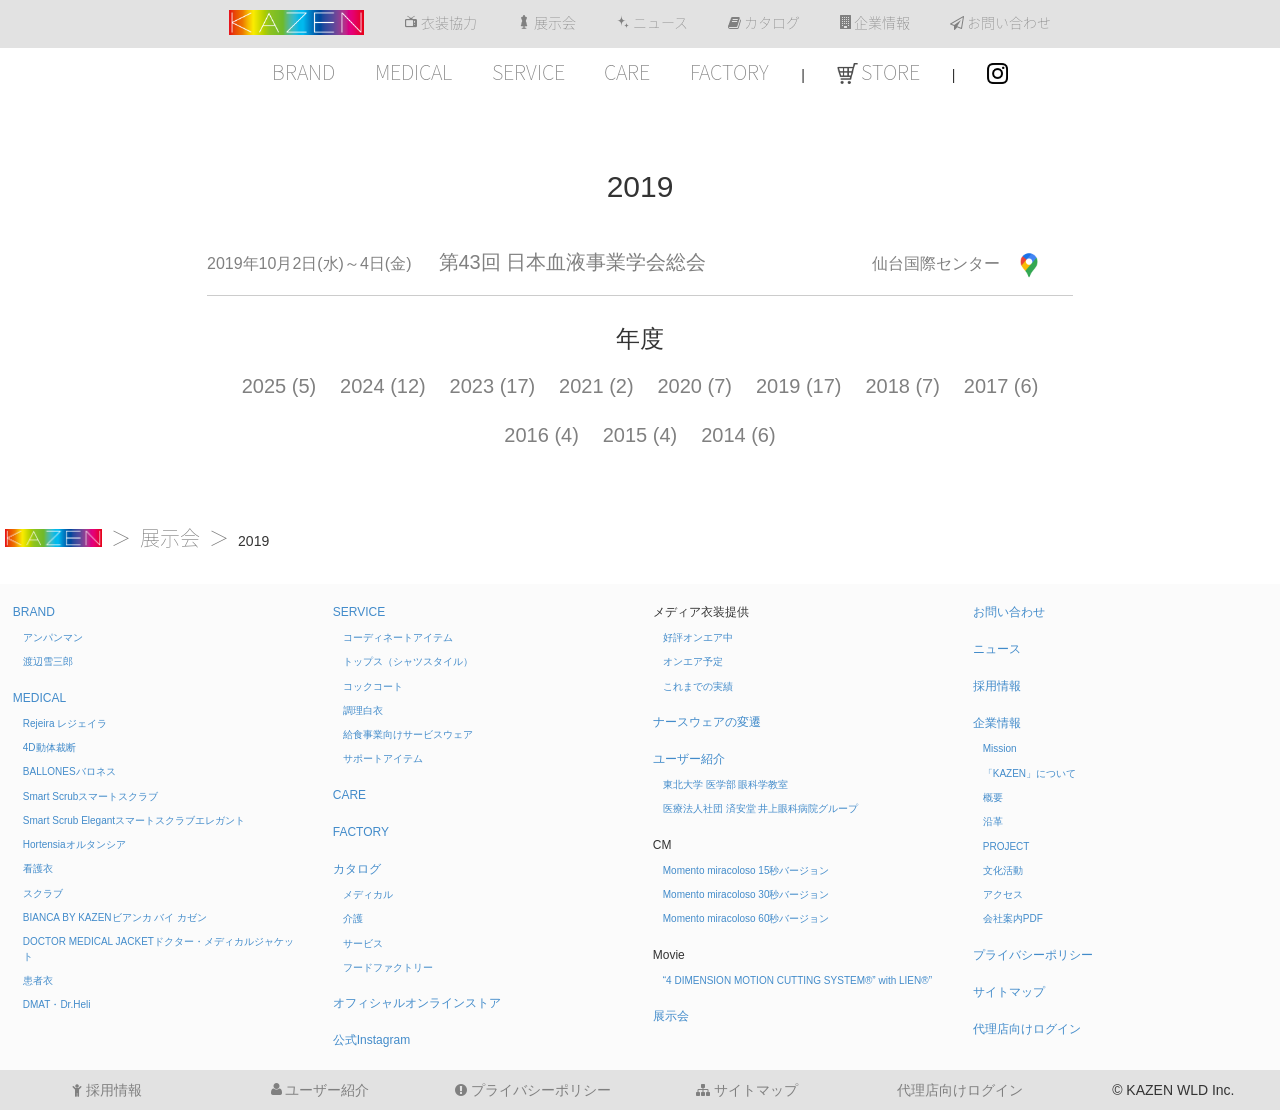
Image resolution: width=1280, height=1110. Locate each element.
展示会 (546, 23)
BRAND (303, 72)
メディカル (368, 894)
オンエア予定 (693, 661)
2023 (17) (493, 386)
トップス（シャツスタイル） (408, 661)
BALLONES (69, 771)
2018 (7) (902, 386)
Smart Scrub (91, 796)
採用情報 (997, 686)
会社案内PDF (1013, 918)
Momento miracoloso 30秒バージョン (746, 894)
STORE (878, 72)
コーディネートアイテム (398, 637)
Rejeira (65, 723)
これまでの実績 (698, 686)
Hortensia (74, 844)
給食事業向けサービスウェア (408, 734)
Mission (1000, 748)
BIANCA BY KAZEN (115, 917)
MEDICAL (413, 72)
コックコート (373, 686)
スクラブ (43, 893)
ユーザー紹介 (689, 759)
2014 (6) (738, 435)
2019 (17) (799, 386)
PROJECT (1006, 846)
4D (49, 747)
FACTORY (729, 72)
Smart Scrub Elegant (134, 820)
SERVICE (528, 72)
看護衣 (38, 868)
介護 (353, 918)
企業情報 (875, 23)
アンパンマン (53, 637)
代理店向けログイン (1027, 1029)
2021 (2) (596, 386)
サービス (363, 943)
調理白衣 (363, 710)
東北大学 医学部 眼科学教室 (726, 784)
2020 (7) (695, 386)
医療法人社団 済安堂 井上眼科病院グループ (761, 808)
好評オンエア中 (698, 637)
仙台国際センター (936, 263)
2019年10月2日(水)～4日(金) (309, 263)
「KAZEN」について (1029, 773)
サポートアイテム (383, 758)
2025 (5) (279, 386)
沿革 (993, 821)
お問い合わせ (1000, 23)
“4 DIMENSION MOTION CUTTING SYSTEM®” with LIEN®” (797, 980)
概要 (993, 797)
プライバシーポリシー (1033, 955)
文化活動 (1003, 870)
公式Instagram (371, 1040)
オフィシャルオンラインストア (417, 1003)
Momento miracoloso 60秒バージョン (746, 918)
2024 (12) (383, 386)
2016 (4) (541, 435)
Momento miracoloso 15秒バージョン (746, 870)
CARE (627, 72)
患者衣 (38, 980)
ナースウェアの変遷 (707, 722)
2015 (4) (640, 435)
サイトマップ (1009, 992)
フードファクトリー (388, 967)
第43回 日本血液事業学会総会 (573, 262)
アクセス (1003, 894)
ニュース (652, 23)
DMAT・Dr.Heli (57, 1004)
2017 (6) (1001, 386)
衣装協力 (440, 23)
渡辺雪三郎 (48, 661)
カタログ (764, 23)
